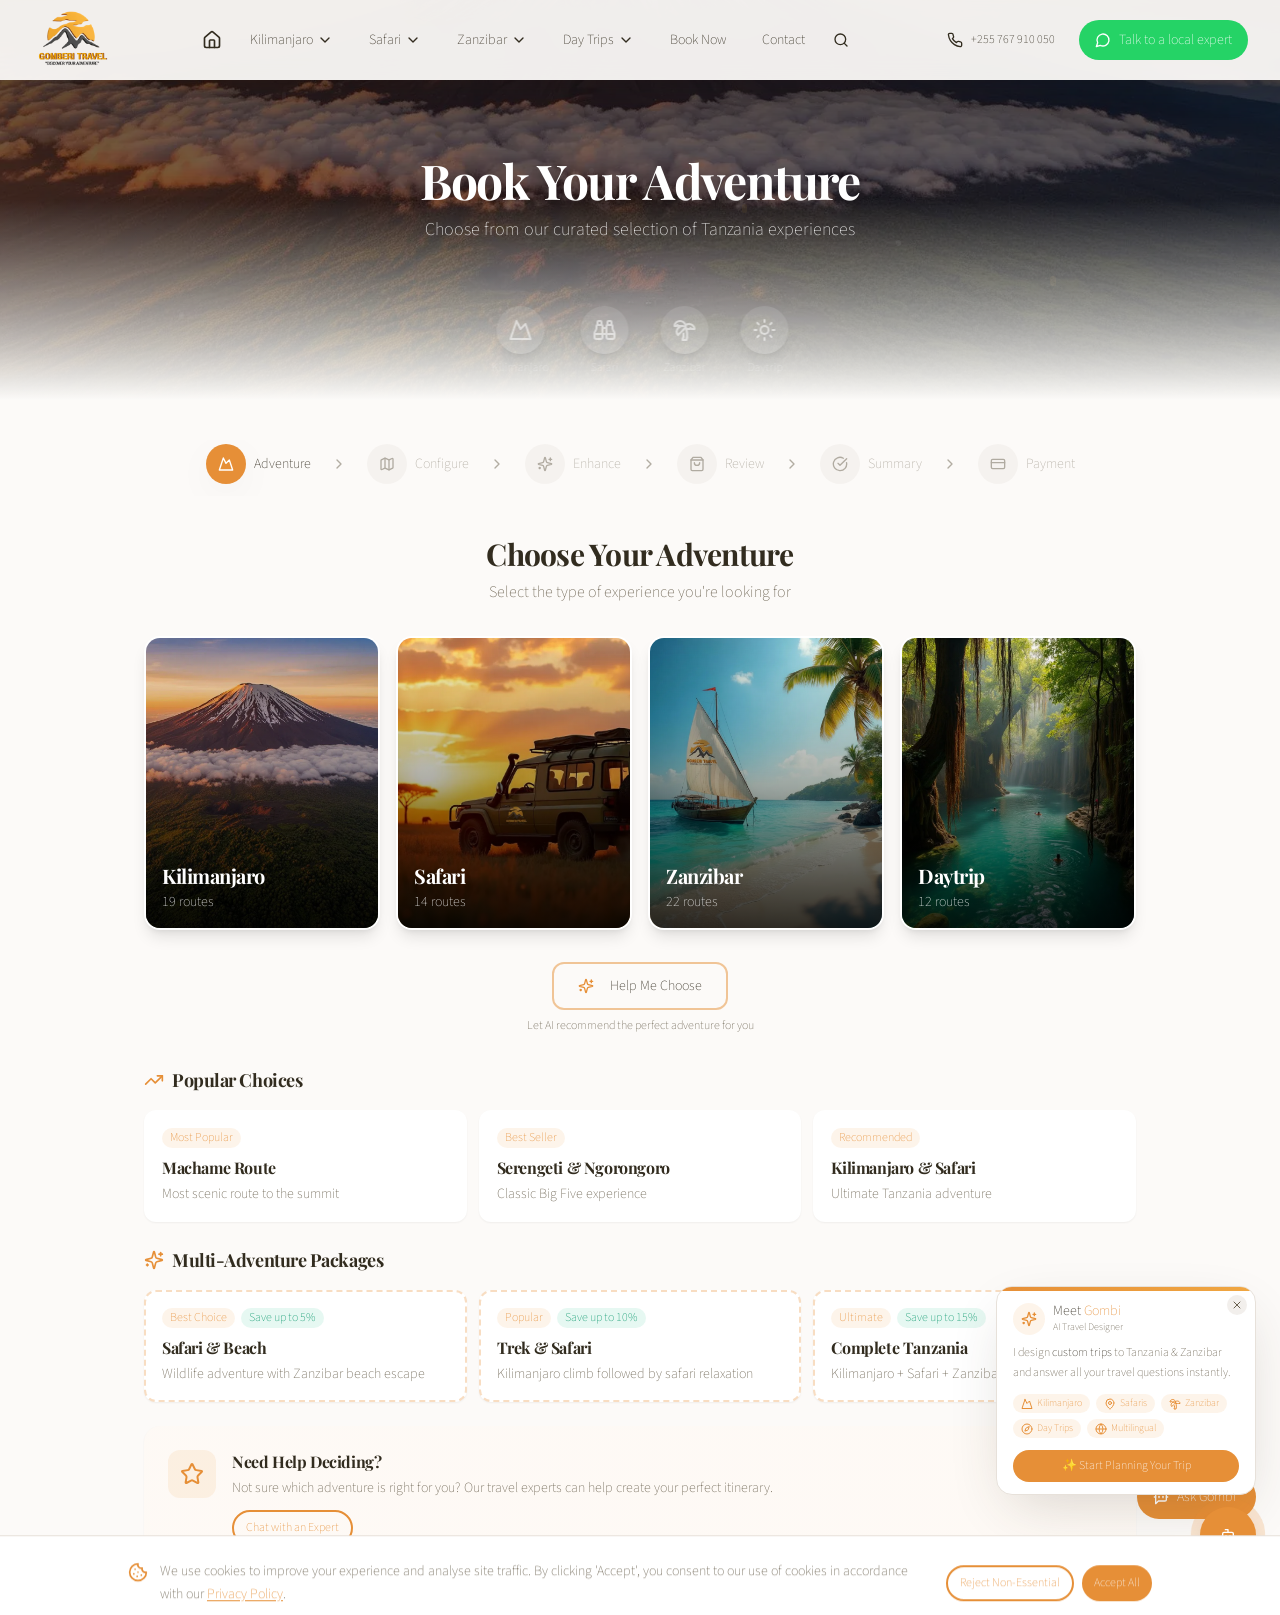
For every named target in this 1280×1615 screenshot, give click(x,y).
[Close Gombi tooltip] (1239, 1302)
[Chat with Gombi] (1229, 1536)
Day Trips (598, 40)
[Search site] (841, 40)
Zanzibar (492, 40)
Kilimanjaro (291, 40)
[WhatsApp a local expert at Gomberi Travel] (1163, 40)
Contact (783, 40)
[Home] (212, 40)
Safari (395, 40)
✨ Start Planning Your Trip (1126, 1464)
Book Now (698, 40)
